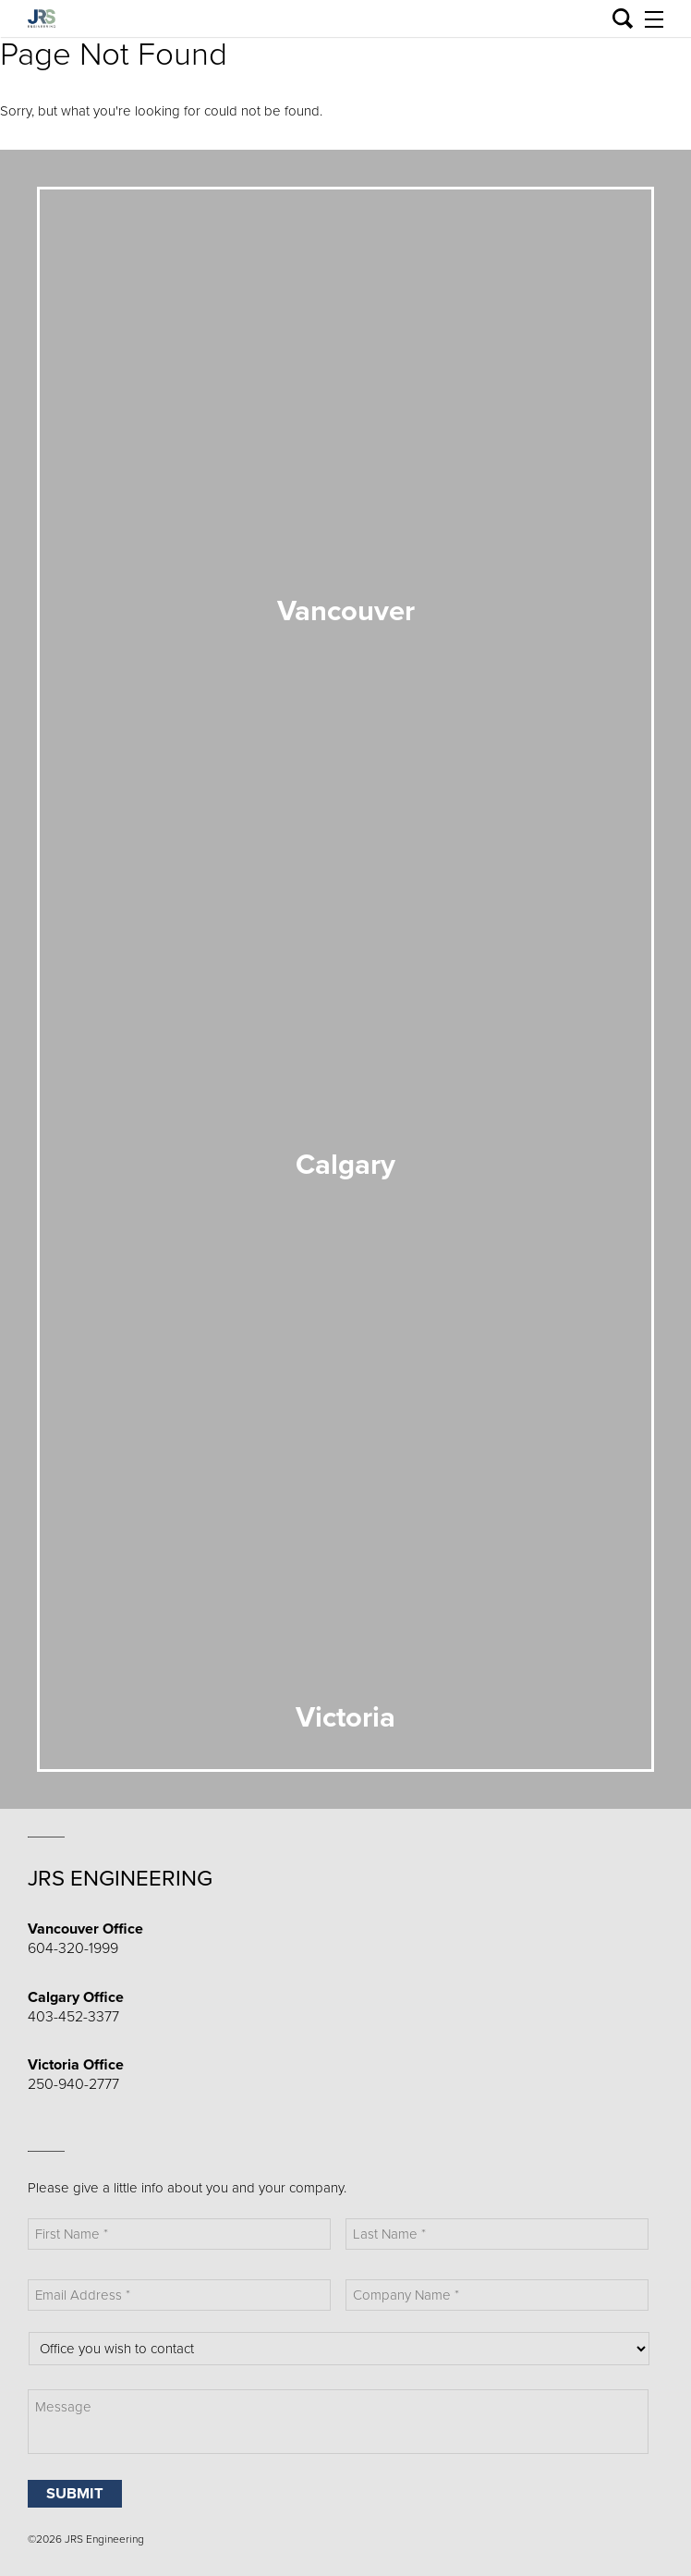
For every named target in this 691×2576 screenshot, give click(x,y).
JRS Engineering (120, 1878)
